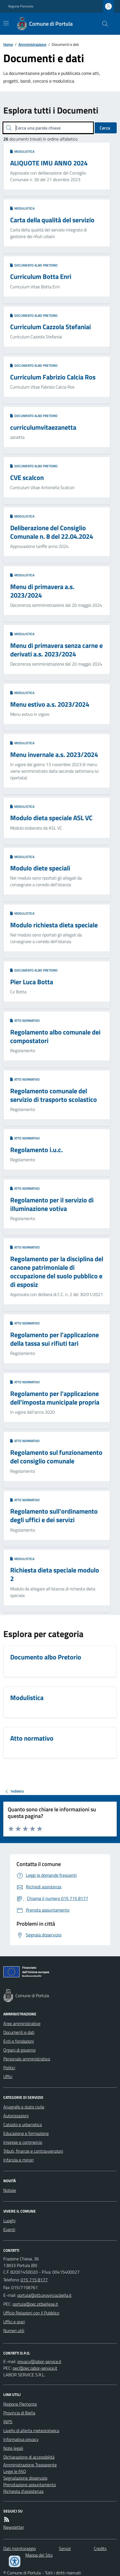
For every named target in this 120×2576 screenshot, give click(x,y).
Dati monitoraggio (19, 2548)
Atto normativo (25, 1020)
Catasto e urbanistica (22, 2124)
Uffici (7, 2076)
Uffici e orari (14, 2321)
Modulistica (22, 151)
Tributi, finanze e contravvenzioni (33, 2151)
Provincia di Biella (19, 2412)
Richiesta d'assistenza (23, 2491)
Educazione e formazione (26, 2133)
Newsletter (13, 2527)
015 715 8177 (34, 2279)
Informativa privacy (21, 2439)
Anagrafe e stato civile (23, 2106)
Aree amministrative (21, 2023)
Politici (9, 2067)
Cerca (105, 128)
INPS (7, 2421)
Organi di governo (19, 2050)
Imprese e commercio (22, 2142)
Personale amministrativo (26, 2058)
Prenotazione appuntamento (29, 2484)
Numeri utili (13, 2330)
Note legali (13, 2448)
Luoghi (9, 2220)
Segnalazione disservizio (25, 2478)
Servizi (65, 2548)
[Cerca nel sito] (103, 23)
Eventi (9, 2229)
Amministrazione (32, 44)
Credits (100, 2548)
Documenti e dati (18, 2032)
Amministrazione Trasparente (30, 2464)
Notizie (9, 2190)
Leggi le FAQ (14, 2471)
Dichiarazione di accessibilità (28, 2457)
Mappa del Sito (39, 2555)
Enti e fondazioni (18, 2041)
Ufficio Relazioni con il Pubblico (31, 2313)
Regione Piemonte (20, 6)
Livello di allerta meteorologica (31, 2430)
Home (8, 44)
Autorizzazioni (16, 2115)
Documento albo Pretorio (34, 265)
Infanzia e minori (18, 2160)
